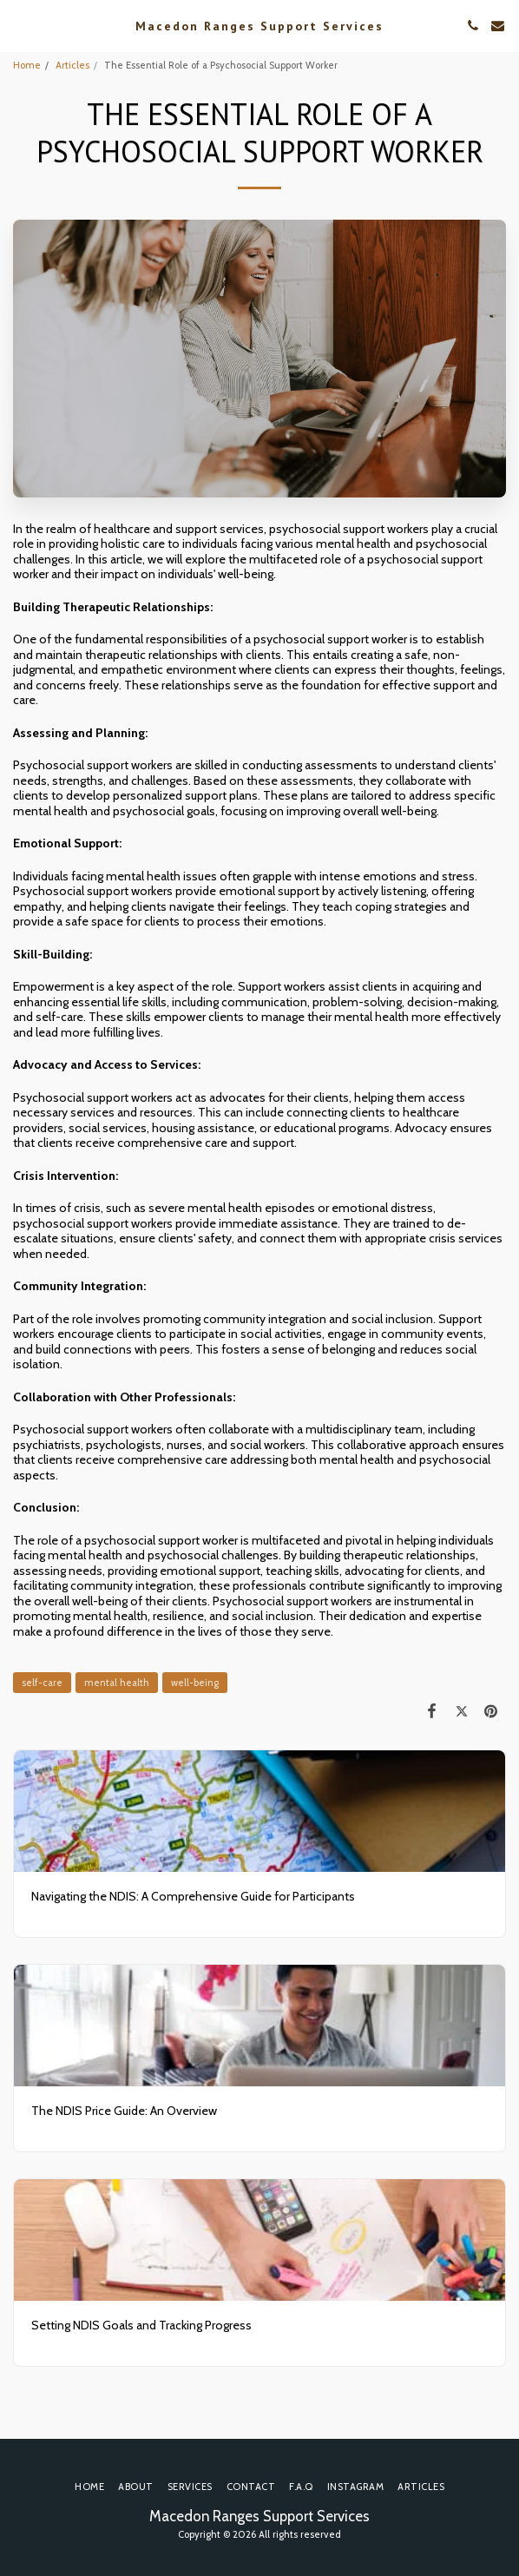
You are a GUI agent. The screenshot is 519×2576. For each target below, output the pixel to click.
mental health (116, 1683)
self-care (42, 1683)
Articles (72, 65)
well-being (195, 1683)
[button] (19, 25)
